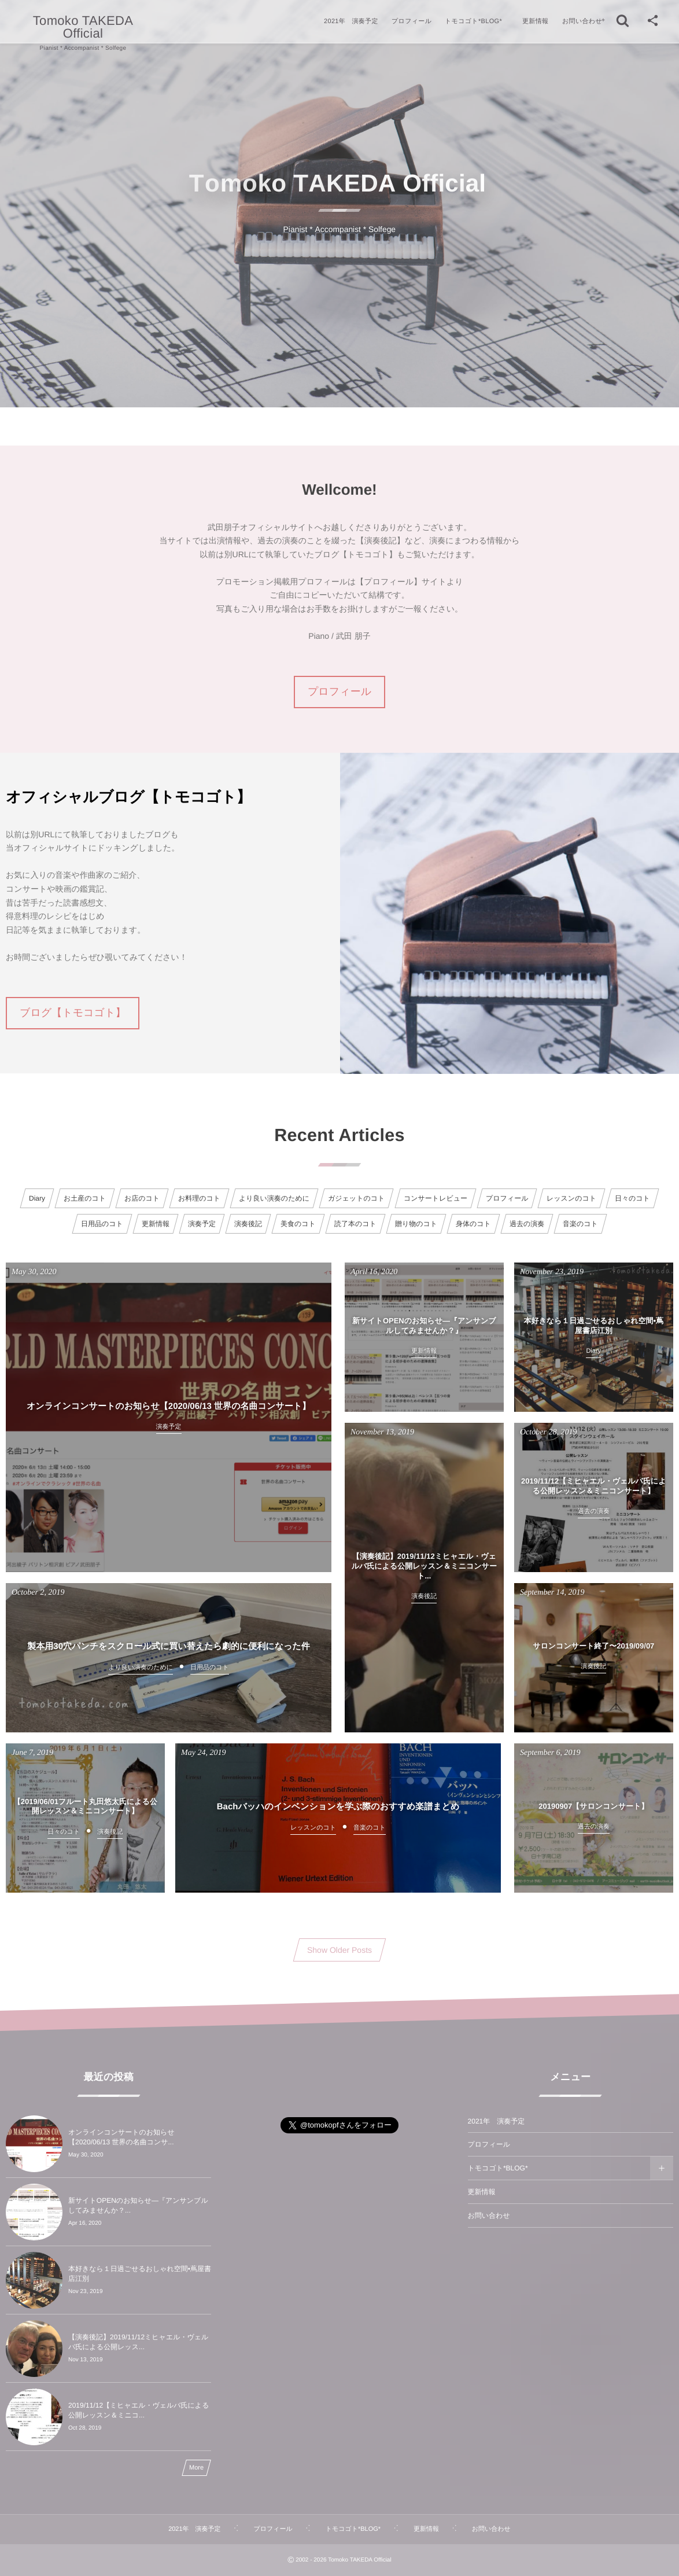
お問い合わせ (489, 2215)
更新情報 (482, 2192)
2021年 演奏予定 (496, 2121)
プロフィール (339, 691)
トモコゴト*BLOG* (498, 2168)
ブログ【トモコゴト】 (73, 1012)
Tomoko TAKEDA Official (83, 27)
